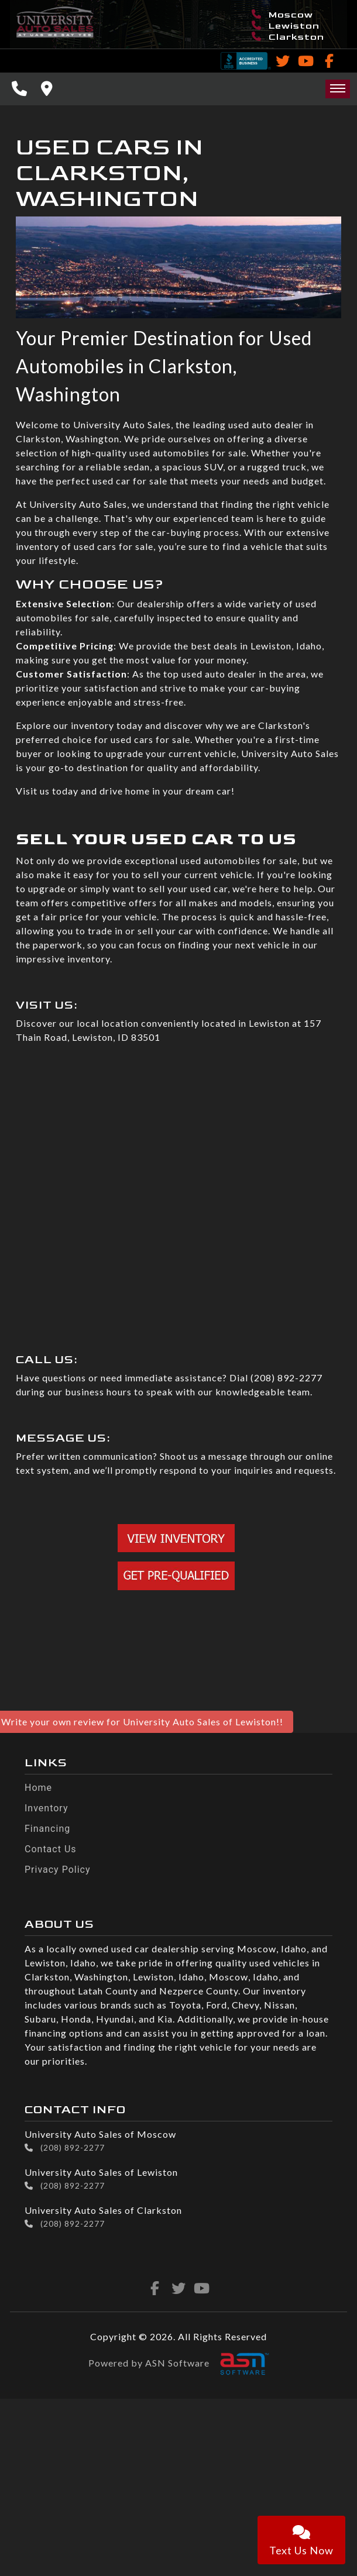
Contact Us (51, 1849)
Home (38, 1787)
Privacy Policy (58, 1869)
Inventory (46, 1808)
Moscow (282, 14)
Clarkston (288, 37)
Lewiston (286, 26)
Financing (47, 1828)
